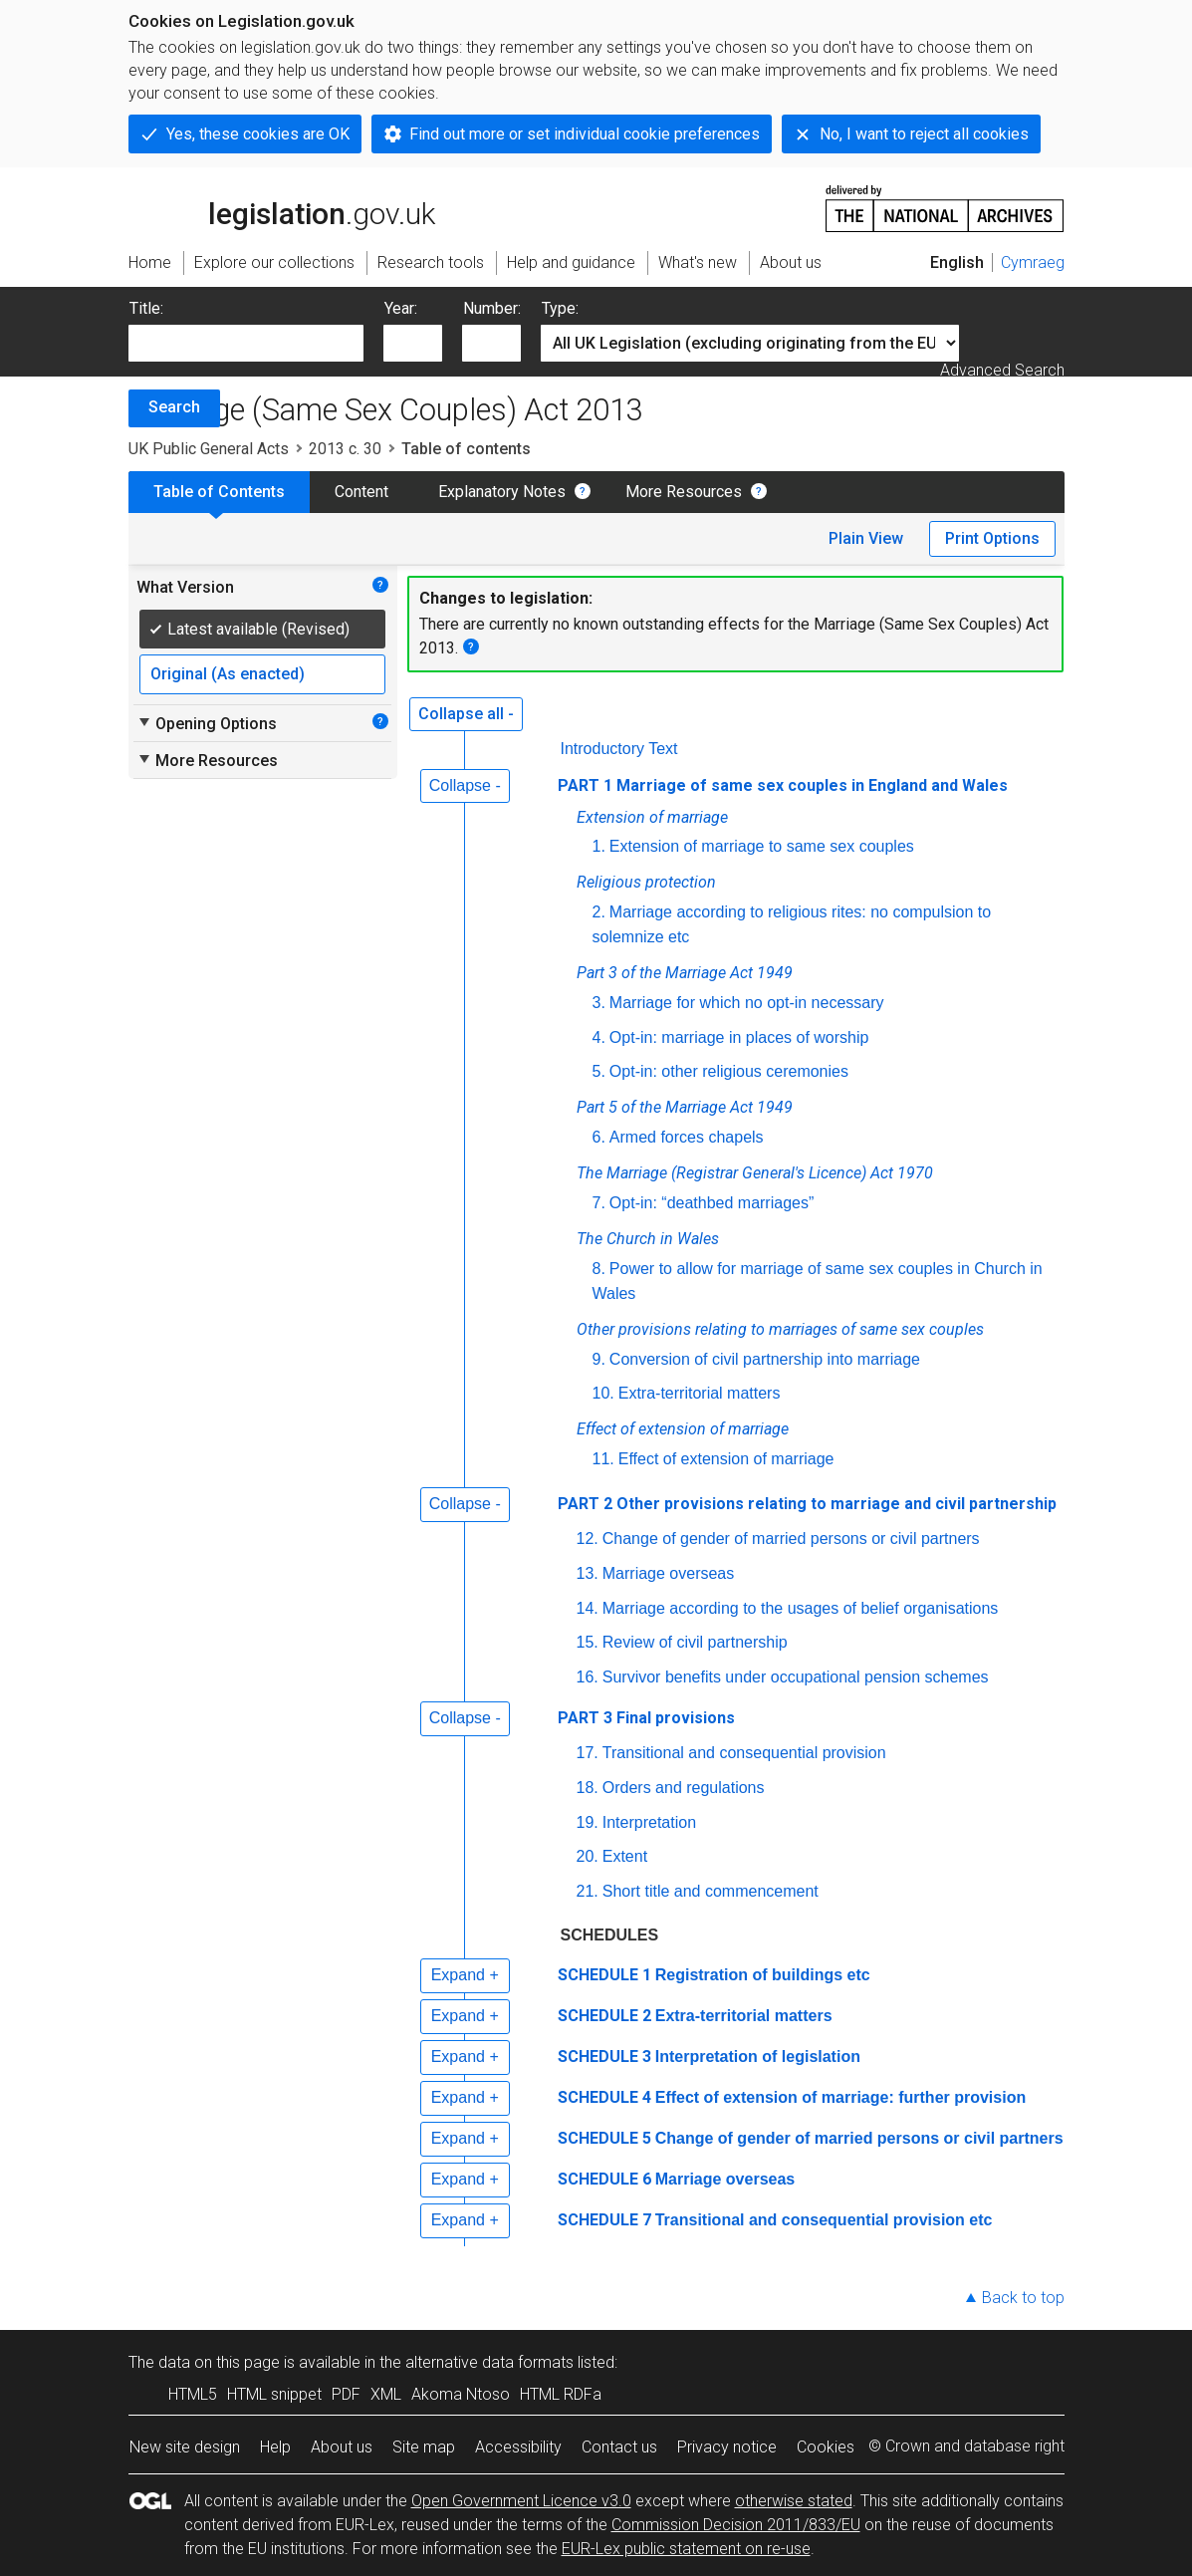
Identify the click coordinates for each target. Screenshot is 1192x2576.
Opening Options (206, 723)
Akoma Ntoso (460, 2394)
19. (587, 1822)
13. (587, 1573)
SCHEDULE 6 (604, 2179)
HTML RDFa (560, 2394)
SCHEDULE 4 (604, 2097)
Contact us (619, 2447)
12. (587, 1538)
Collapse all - (466, 713)
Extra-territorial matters (699, 1393)
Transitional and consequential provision (744, 1752)
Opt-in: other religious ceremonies (728, 1071)
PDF (346, 2394)
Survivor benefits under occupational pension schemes (795, 1677)
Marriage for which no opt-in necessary (746, 1002)
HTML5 (192, 2394)
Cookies (825, 2447)
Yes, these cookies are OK (258, 134)
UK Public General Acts (208, 448)
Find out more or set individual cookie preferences (584, 134)
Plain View (866, 538)
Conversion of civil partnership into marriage (764, 1359)
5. (599, 1071)
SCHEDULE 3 (604, 2056)
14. (587, 1608)
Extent (624, 1856)
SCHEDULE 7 (604, 2219)
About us (341, 2447)
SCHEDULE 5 (604, 2138)
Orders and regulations (683, 1787)
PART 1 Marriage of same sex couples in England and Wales (783, 785)
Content (361, 491)
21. (587, 1891)
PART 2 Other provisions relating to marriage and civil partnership (807, 1503)
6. (599, 1137)
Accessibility (518, 2447)
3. (599, 1002)
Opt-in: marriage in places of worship (739, 1037)
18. (587, 1787)
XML (385, 2394)
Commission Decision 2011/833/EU (735, 2524)
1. (599, 846)
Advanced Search (1002, 370)
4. (599, 1037)
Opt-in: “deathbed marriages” (711, 1202)
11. (603, 1458)
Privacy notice (727, 2447)
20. (587, 1856)
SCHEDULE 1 (604, 1974)
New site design (184, 2447)
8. (599, 1268)
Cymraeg (1033, 262)
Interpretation (649, 1822)
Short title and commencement (710, 1891)
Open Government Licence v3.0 (521, 2500)
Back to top (1023, 2297)
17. (587, 1752)
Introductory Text (619, 748)
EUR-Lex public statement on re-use (686, 2548)
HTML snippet (274, 2394)
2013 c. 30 (345, 448)
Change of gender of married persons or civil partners (791, 1538)
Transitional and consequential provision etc (824, 2219)
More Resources (683, 491)
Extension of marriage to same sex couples (761, 846)
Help (275, 2447)
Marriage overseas (668, 1573)
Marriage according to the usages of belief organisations (800, 1608)
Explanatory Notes (502, 491)
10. (603, 1393)
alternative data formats (489, 2362)
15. (587, 1642)
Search (174, 406)
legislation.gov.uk (281, 207)
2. (599, 911)
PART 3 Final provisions (646, 1717)
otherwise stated (793, 2500)
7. (599, 1202)
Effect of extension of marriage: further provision (841, 2097)
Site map (423, 2447)
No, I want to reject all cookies (924, 134)
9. (599, 1359)
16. (587, 1677)
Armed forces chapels (686, 1137)
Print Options (992, 538)
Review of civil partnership (695, 1642)
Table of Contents (219, 491)
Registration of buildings (764, 1974)
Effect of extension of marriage (726, 1458)
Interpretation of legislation (757, 2056)
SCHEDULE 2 (604, 2015)
